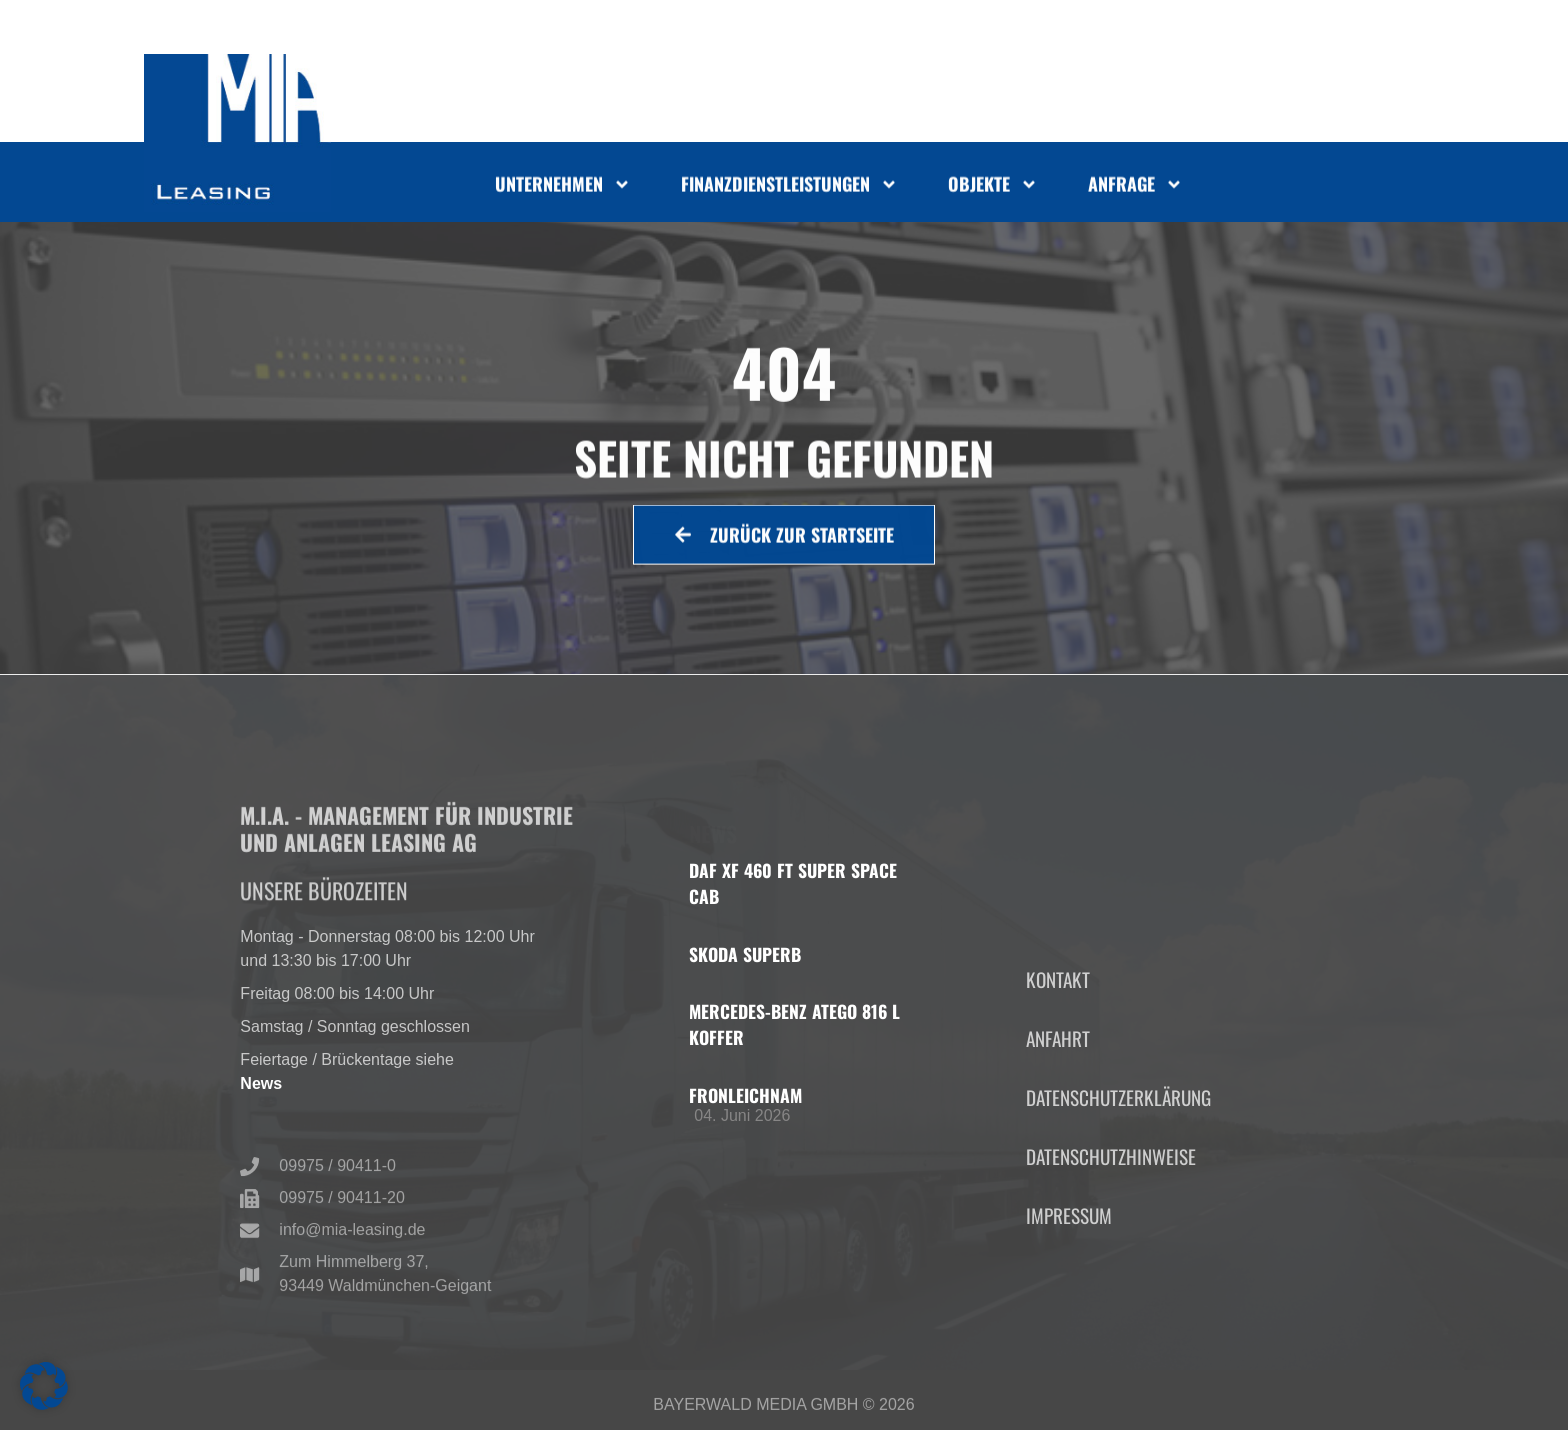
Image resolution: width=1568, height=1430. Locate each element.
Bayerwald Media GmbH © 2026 (783, 1410)
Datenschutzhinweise (1111, 1248)
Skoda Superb (745, 954)
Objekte (993, 187)
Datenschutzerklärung (1118, 1189)
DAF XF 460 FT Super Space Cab (793, 883)
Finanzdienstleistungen (789, 187)
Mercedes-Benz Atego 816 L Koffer (794, 1024)
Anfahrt (1058, 1129)
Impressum (1069, 1307)
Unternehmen (563, 187)
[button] (44, 1386)
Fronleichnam (745, 1095)
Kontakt (1058, 1070)
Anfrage (1135, 187)
